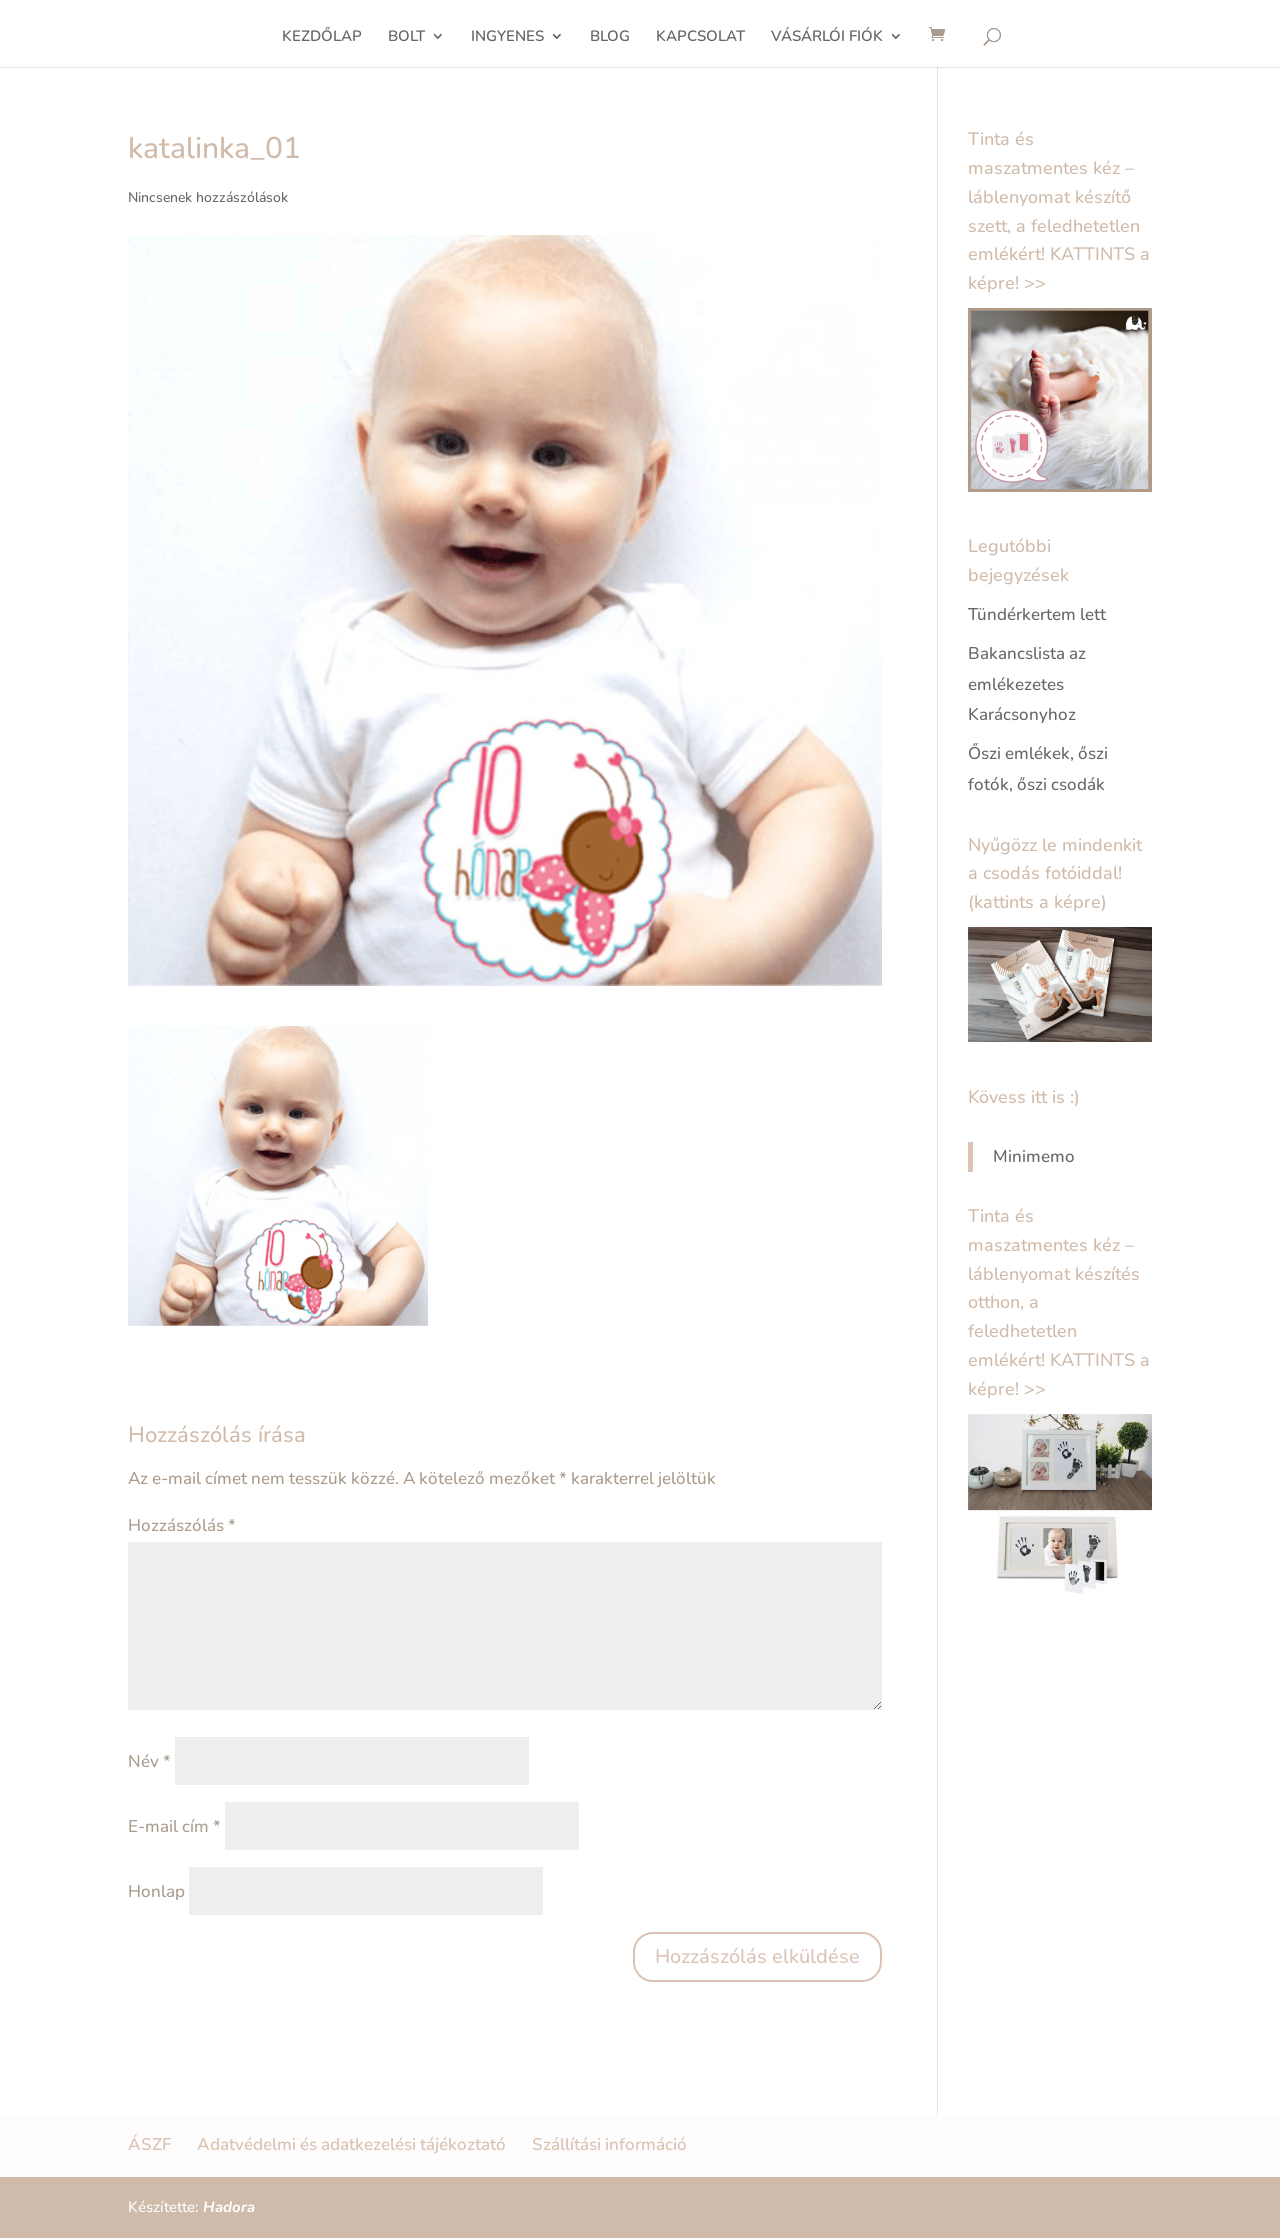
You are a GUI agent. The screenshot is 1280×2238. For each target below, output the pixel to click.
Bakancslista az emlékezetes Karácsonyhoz (1027, 684)
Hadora (229, 2207)
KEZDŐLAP (322, 37)
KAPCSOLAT (700, 37)
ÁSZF (149, 2144)
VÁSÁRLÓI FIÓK (827, 37)
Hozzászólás (182, 1525)
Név (149, 1761)
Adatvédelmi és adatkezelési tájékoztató (351, 2144)
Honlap (156, 1891)
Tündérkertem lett (1037, 614)
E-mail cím (174, 1826)
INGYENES (507, 37)
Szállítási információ (609, 2144)
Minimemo (1034, 1156)
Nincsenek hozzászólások (208, 197)
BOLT (406, 37)
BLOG (610, 37)
